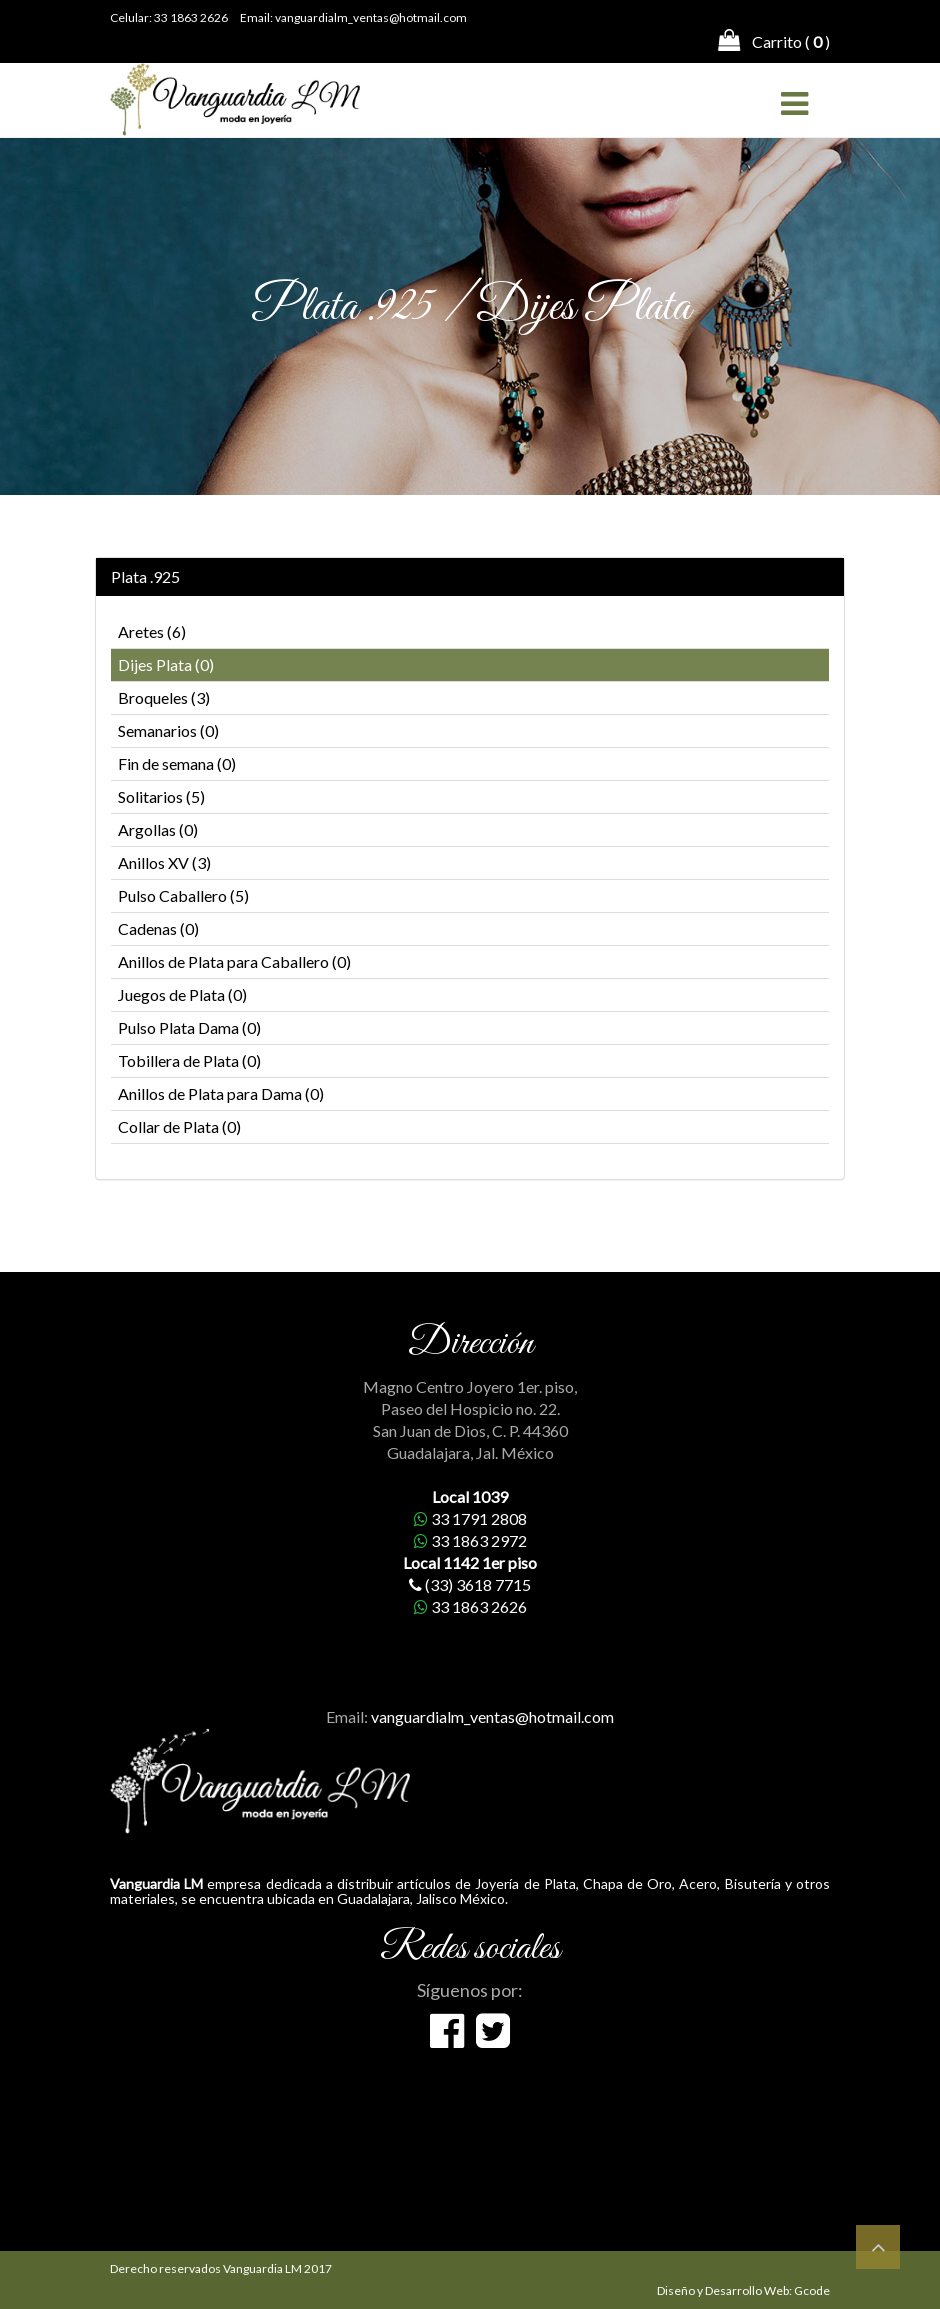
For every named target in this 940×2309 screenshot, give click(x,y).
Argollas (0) (158, 829)
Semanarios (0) (168, 730)
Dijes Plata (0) (166, 664)
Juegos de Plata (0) (182, 994)
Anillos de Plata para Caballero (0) (234, 961)
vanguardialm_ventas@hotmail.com (371, 17)
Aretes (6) (152, 631)
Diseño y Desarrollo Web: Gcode (743, 2290)
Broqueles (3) (164, 697)
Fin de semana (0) (177, 763)
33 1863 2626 (191, 17)
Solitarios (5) (161, 796)
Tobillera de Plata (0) (189, 1060)
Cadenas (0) (158, 928)
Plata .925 (145, 577)
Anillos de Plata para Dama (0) (221, 1093)
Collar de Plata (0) (179, 1126)
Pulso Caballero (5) (183, 895)
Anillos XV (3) (164, 862)
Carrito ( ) (774, 40)
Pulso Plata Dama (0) (189, 1027)
